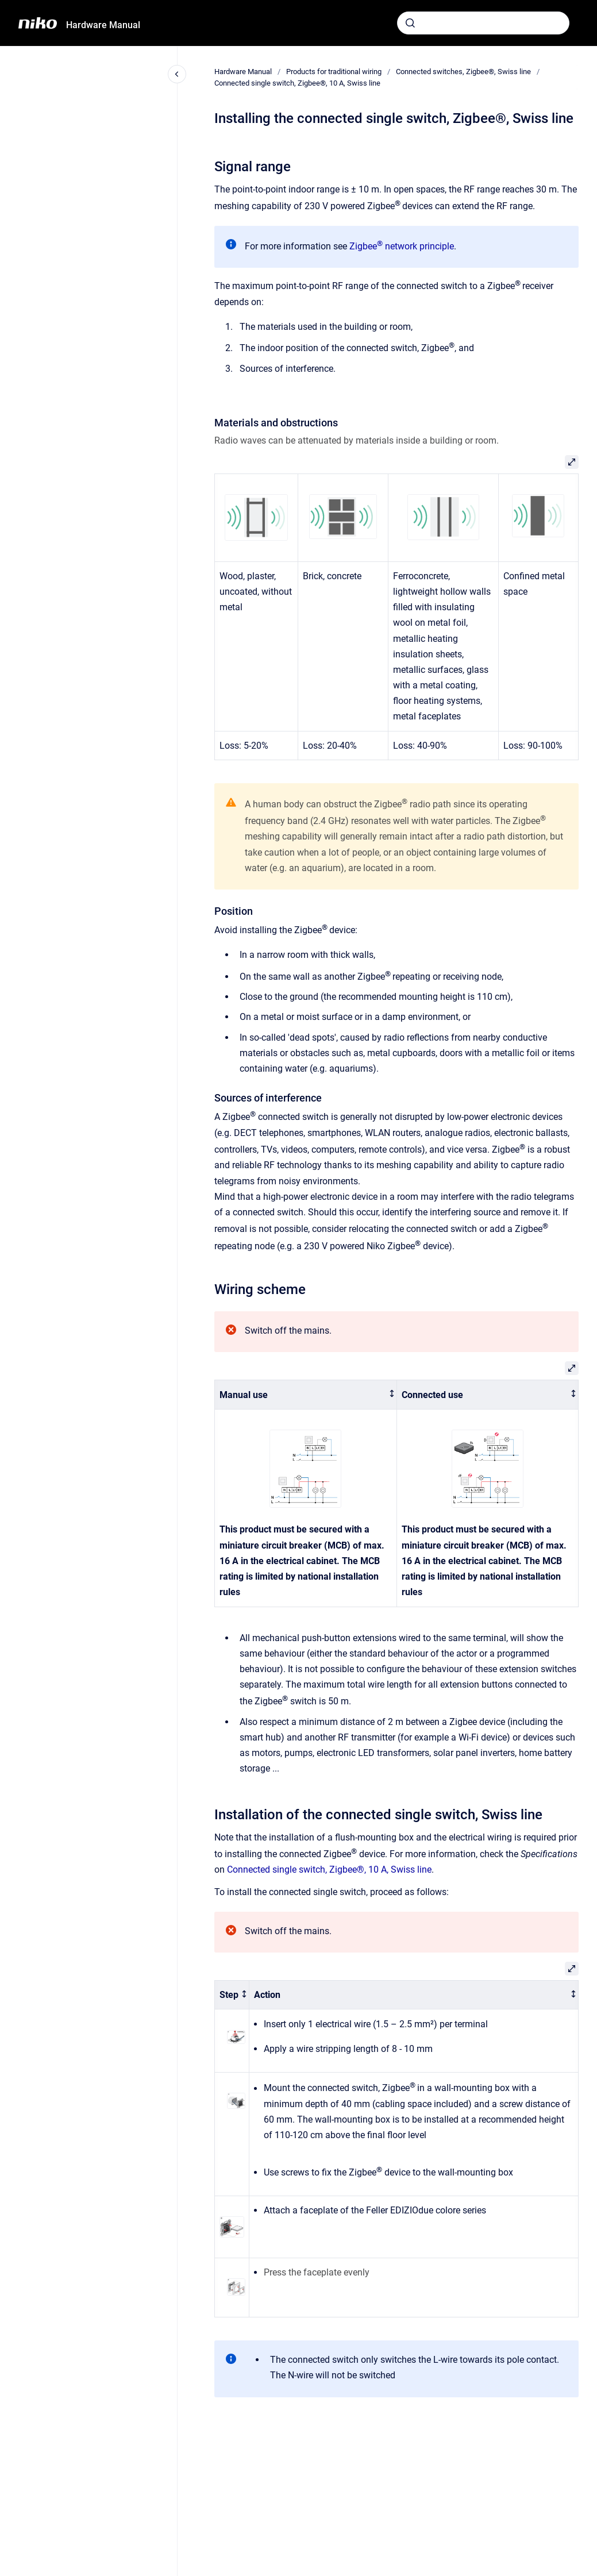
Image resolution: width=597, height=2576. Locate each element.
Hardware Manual (103, 25)
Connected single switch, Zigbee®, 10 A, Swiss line (297, 83)
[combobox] (483, 23)
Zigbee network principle (401, 246)
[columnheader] (306, 1395)
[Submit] (410, 23)
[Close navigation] (177, 74)
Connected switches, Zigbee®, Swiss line (463, 71)
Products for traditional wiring (334, 71)
